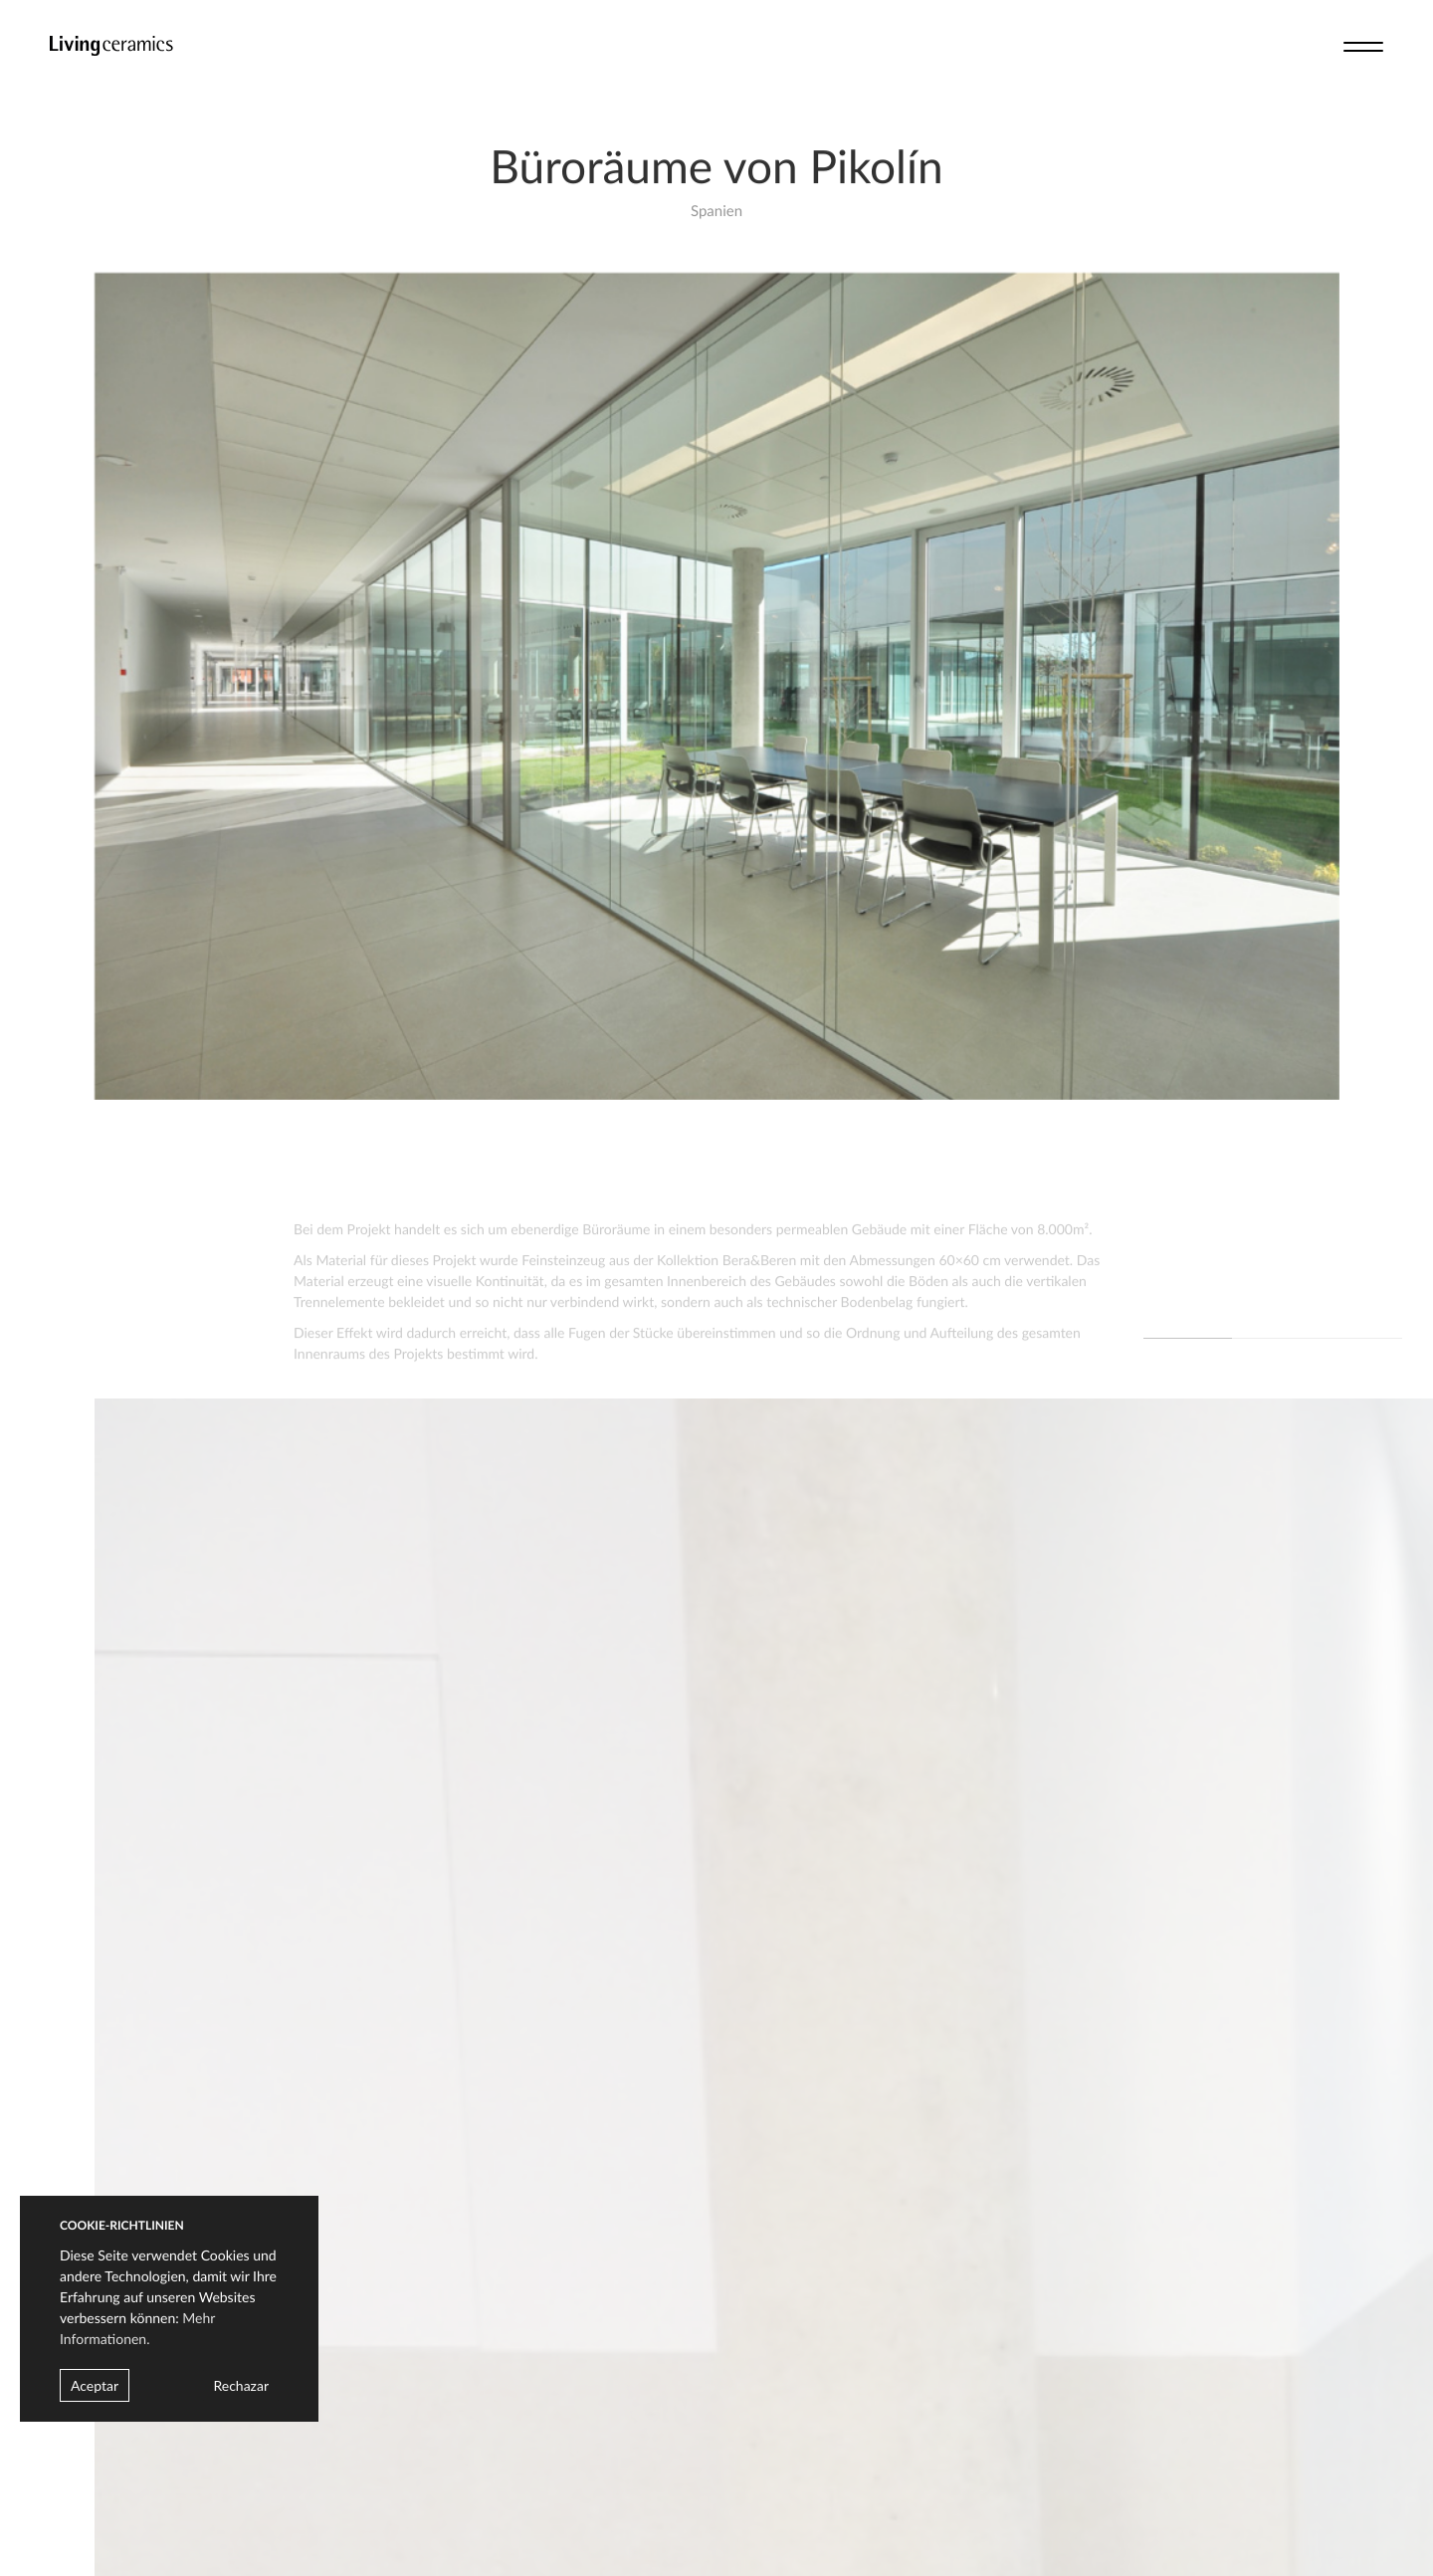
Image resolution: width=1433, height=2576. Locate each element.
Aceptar (94, 2385)
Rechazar (241, 2385)
